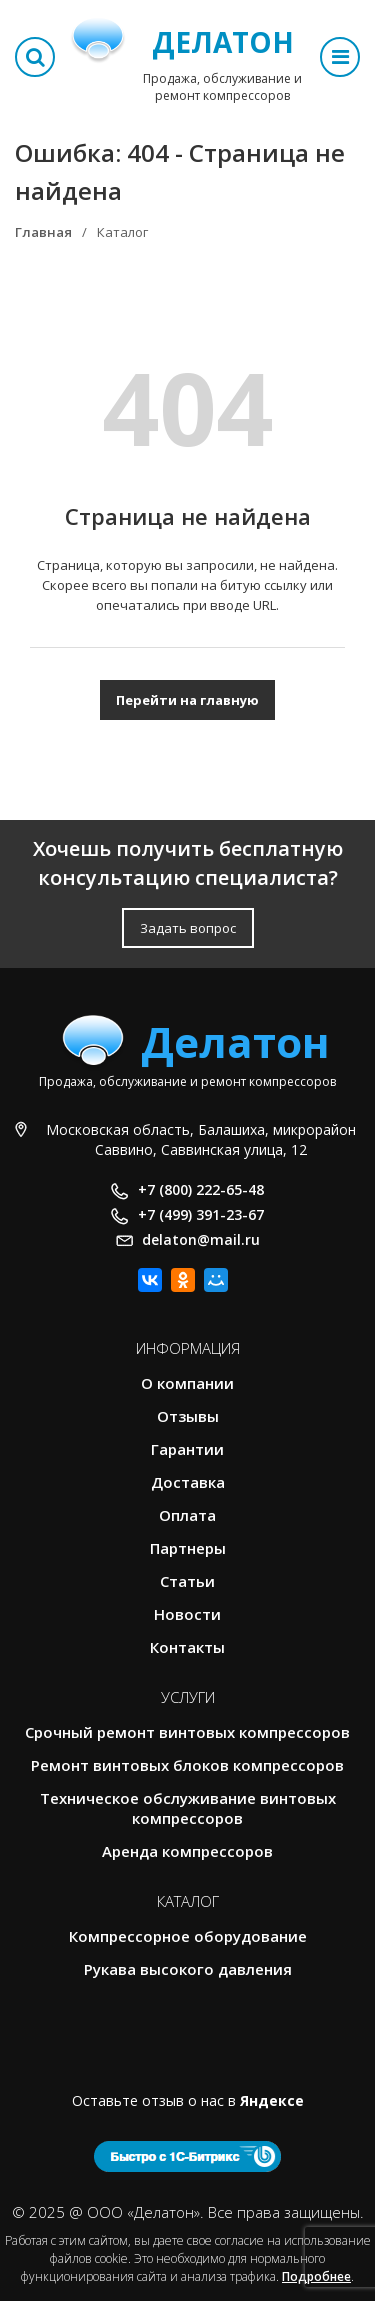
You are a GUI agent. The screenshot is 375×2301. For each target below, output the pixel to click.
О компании (187, 1383)
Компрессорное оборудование (188, 1936)
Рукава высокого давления (188, 1969)
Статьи (187, 1581)
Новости (187, 1614)
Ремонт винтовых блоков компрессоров (187, 1765)
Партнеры (188, 1548)
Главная (43, 232)
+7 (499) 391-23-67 (201, 1214)
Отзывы (188, 1416)
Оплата (187, 1515)
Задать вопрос (188, 928)
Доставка (188, 1482)
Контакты (187, 1647)
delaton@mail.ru (201, 1239)
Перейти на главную (187, 700)
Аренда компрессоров (187, 1851)
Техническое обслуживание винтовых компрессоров (188, 1808)
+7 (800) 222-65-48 (201, 1189)
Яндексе (272, 2100)
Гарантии (187, 1449)
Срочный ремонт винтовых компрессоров (187, 1732)
